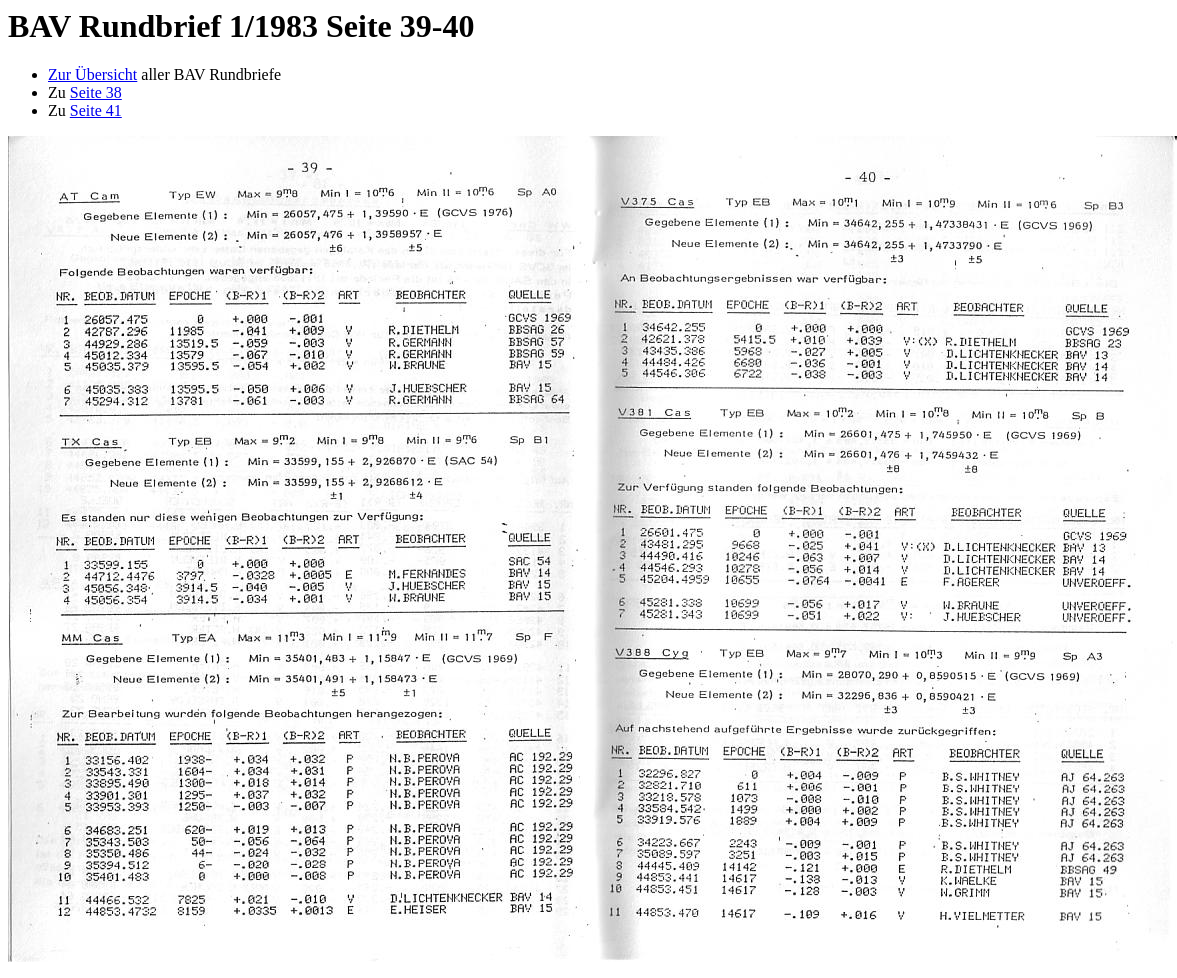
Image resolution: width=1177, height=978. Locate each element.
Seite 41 (96, 110)
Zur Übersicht (92, 74)
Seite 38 (96, 92)
